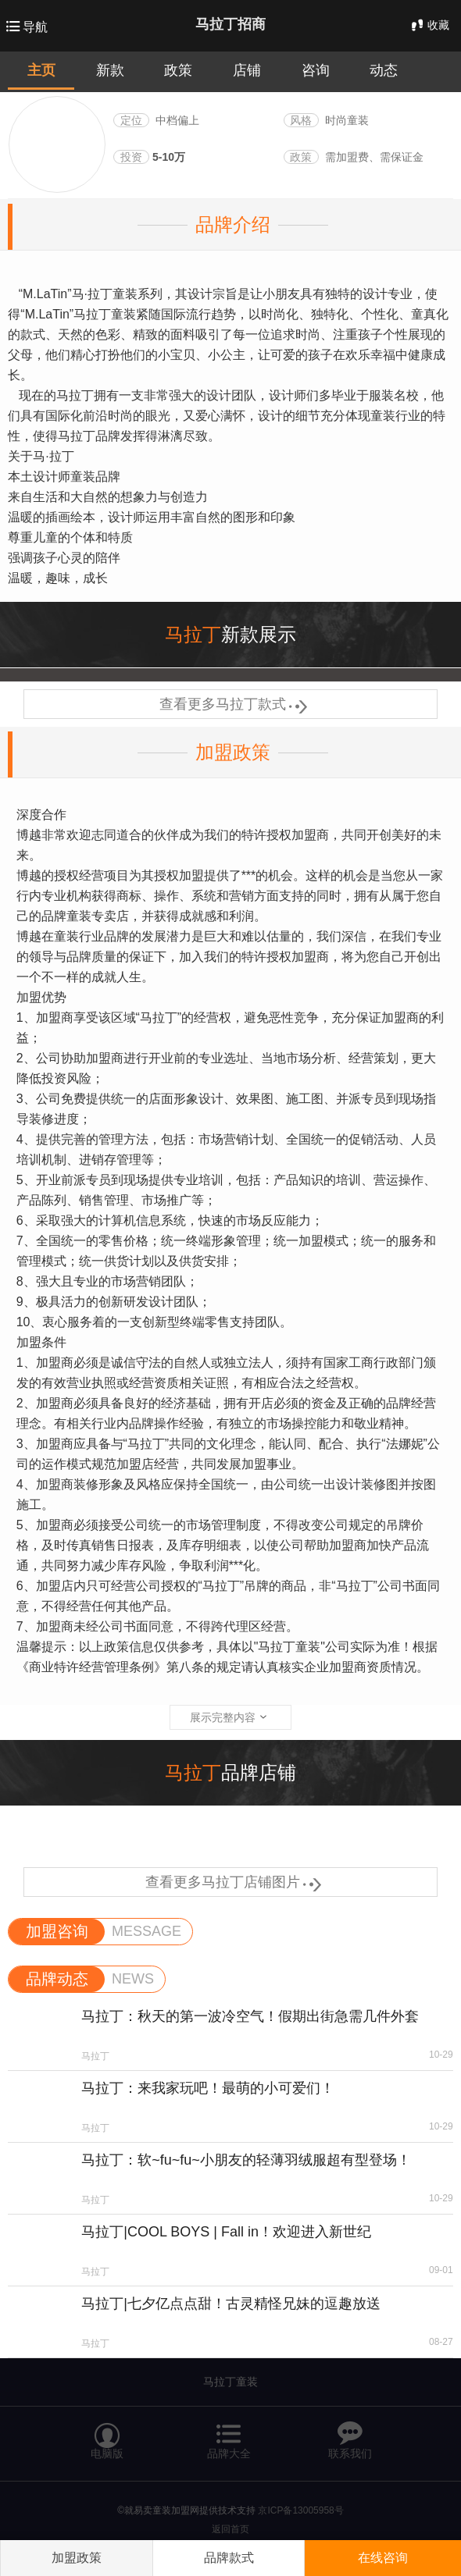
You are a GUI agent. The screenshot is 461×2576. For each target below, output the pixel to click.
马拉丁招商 (230, 24)
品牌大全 (229, 2434)
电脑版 (107, 2434)
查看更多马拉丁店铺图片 (230, 1882)
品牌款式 (229, 2557)
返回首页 (230, 2529)
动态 (384, 70)
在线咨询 (383, 2557)
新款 (110, 70)
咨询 (316, 70)
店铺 (247, 70)
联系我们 (350, 2434)
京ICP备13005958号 (300, 2510)
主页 (41, 70)
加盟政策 (233, 752)
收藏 (429, 25)
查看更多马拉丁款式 (230, 704)
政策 (178, 70)
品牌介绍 (233, 224)
